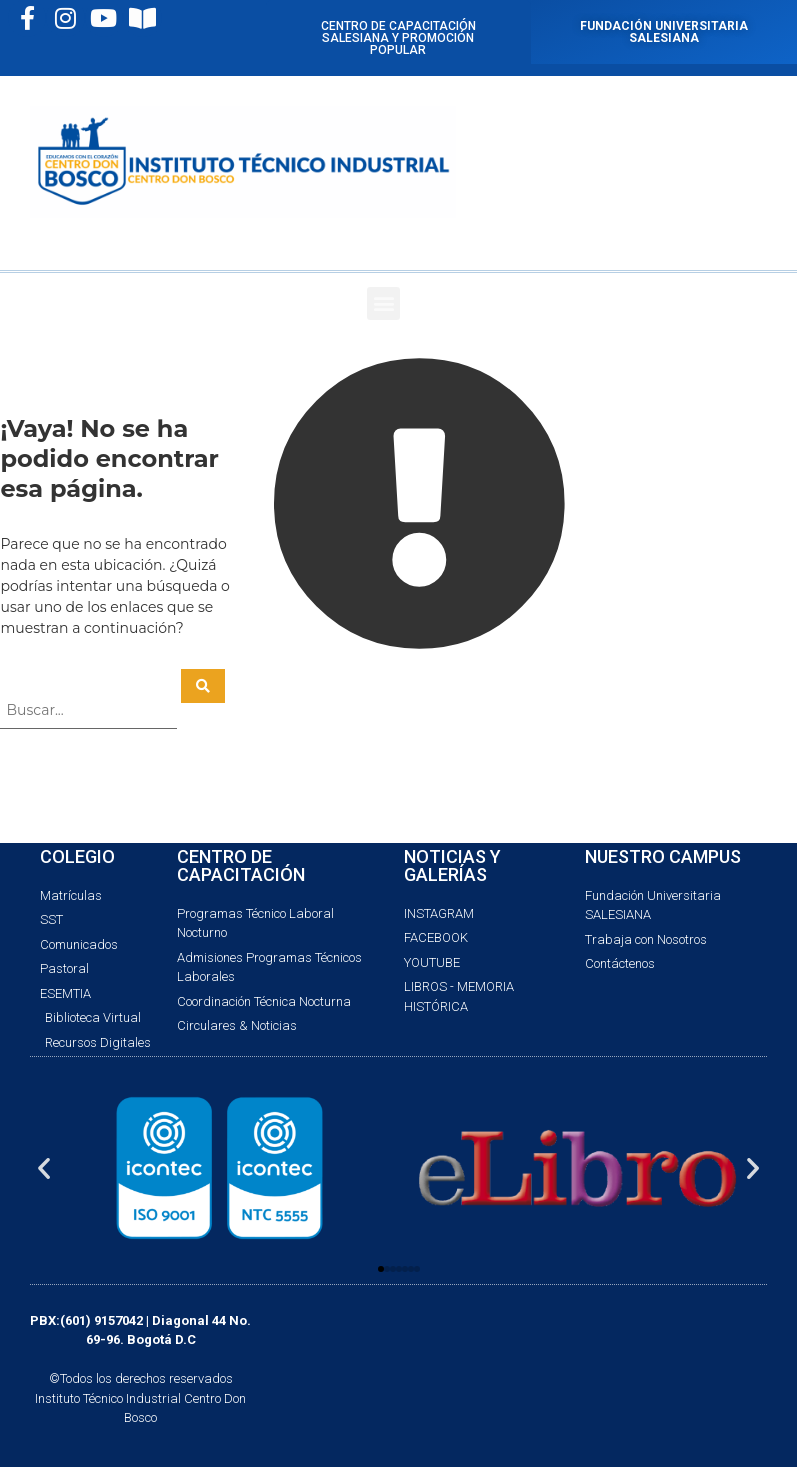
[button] (383, 303)
